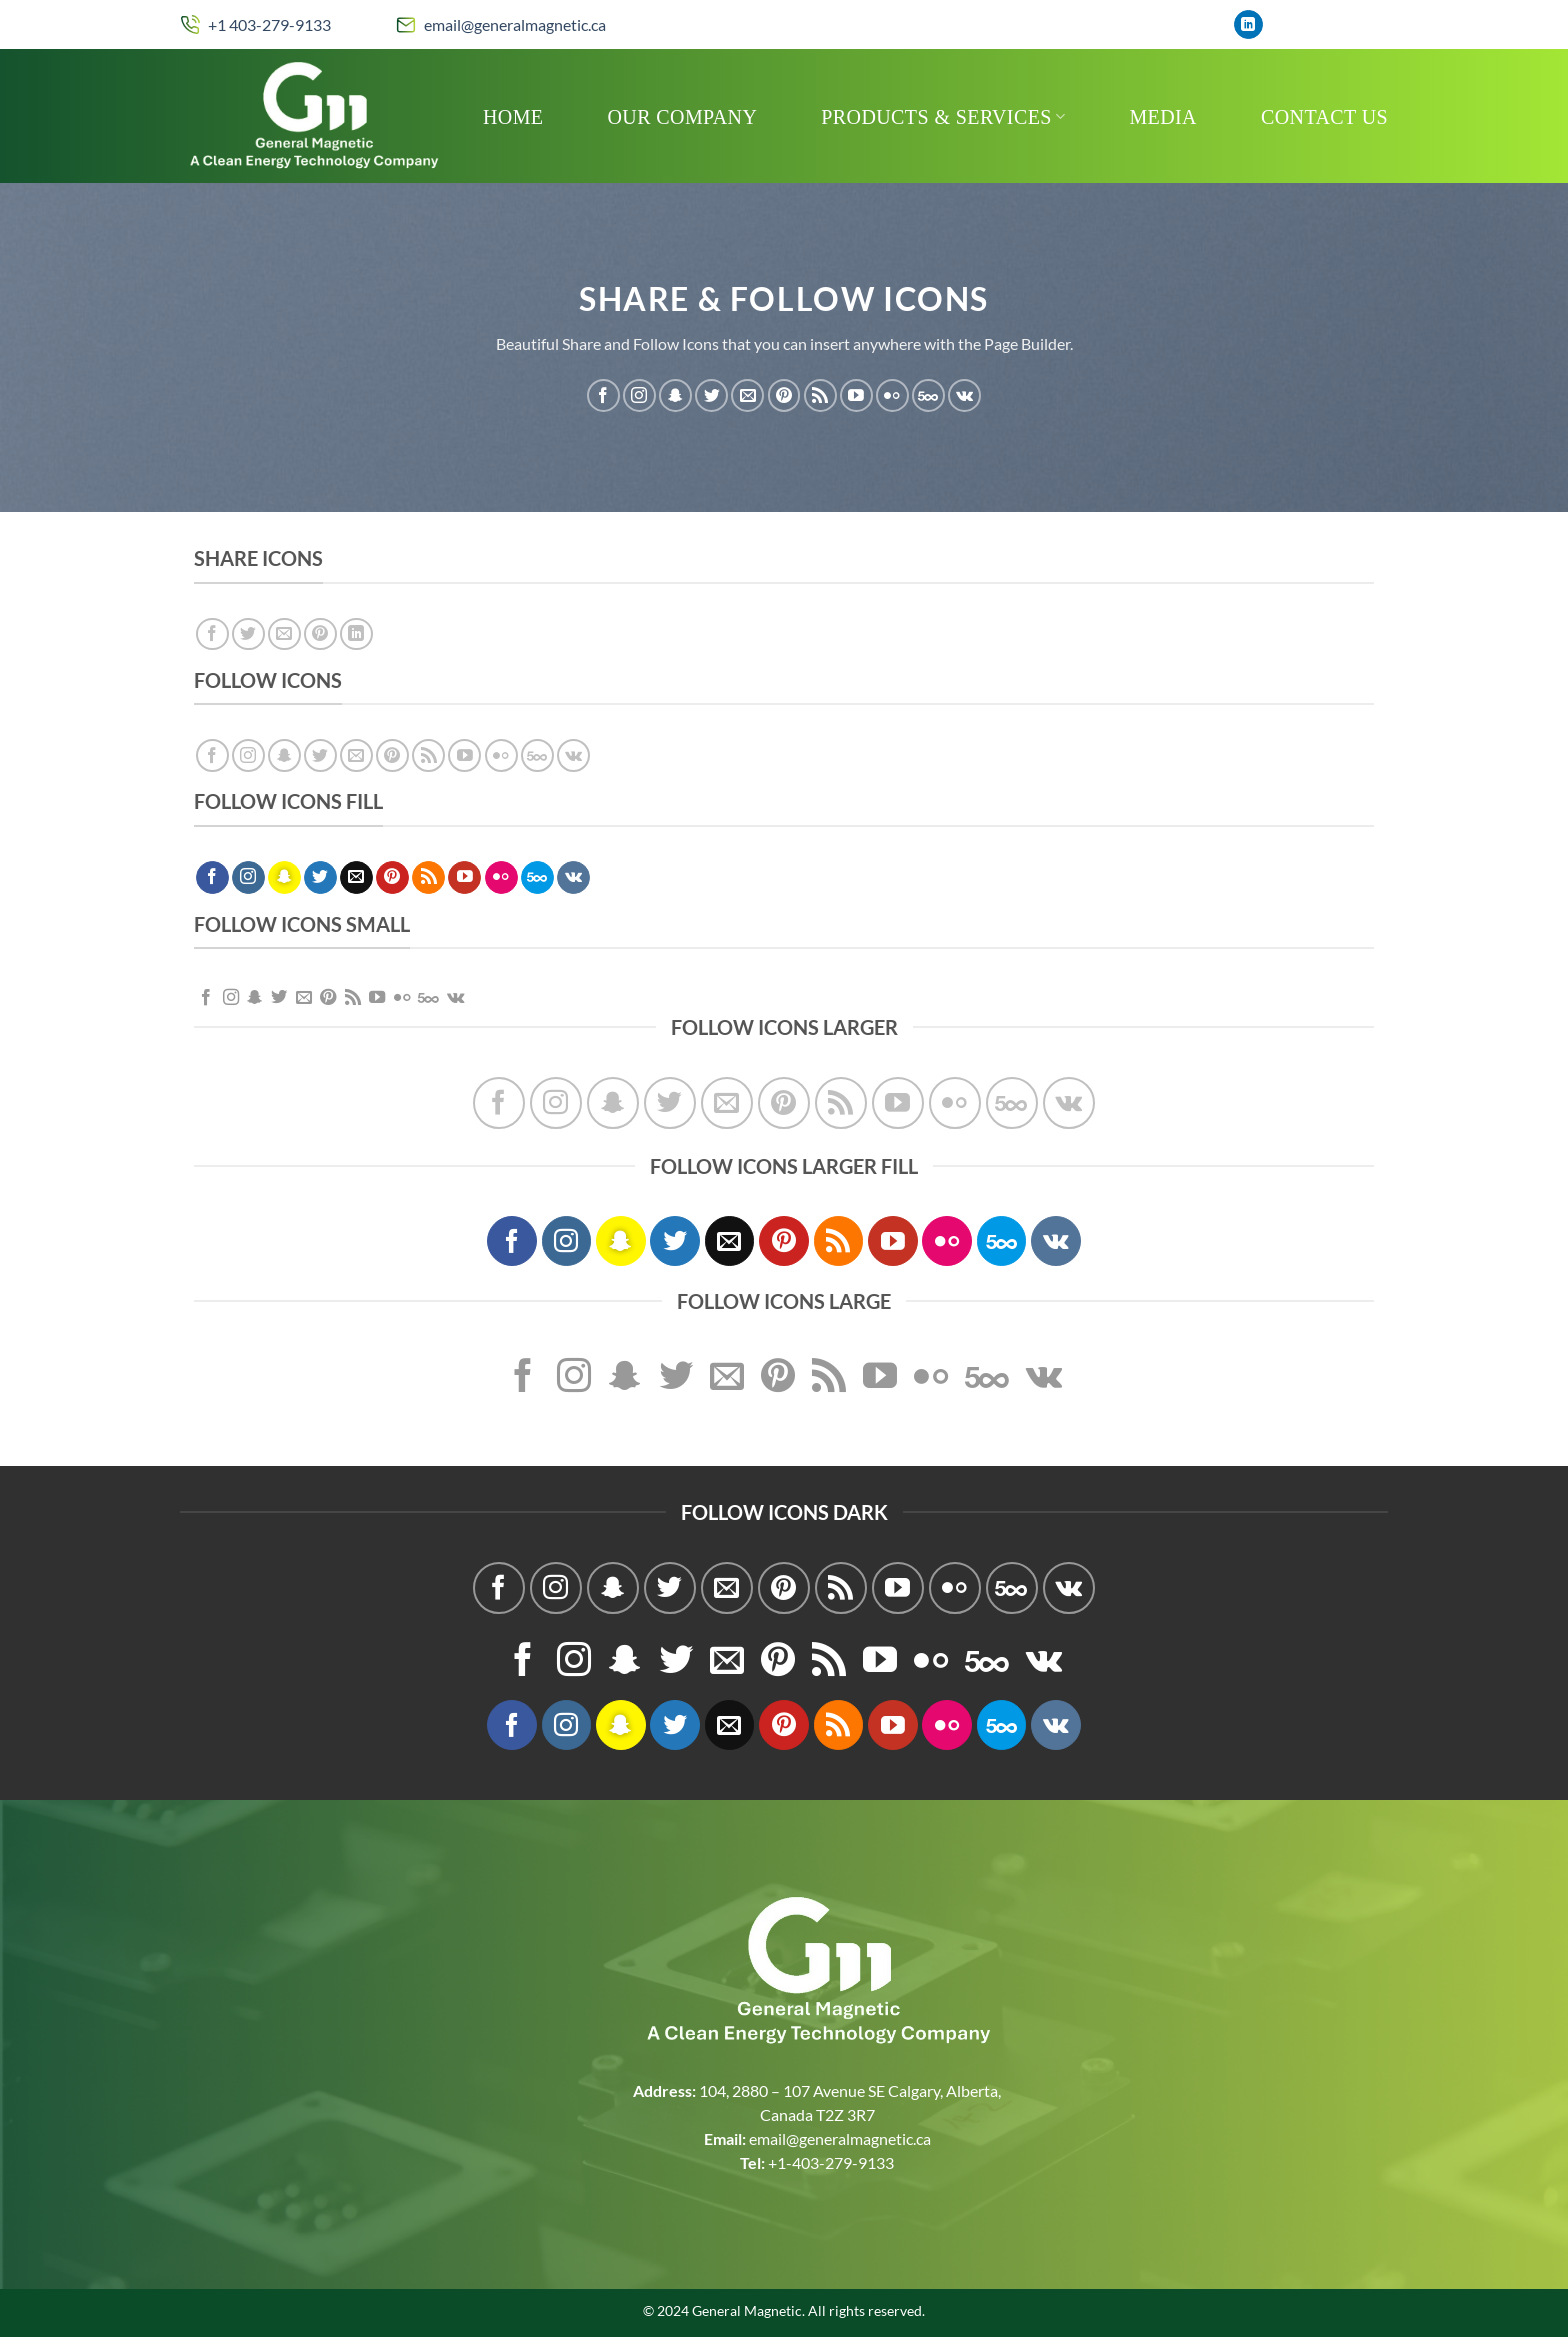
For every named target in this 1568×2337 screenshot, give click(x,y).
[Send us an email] (747, 395)
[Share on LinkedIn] (356, 634)
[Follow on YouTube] (856, 395)
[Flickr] (892, 395)
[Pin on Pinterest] (320, 634)
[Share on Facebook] (212, 634)
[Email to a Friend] (284, 634)
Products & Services (943, 117)
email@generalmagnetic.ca (515, 24)
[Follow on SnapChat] (675, 395)
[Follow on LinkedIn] (1248, 25)
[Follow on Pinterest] (784, 395)
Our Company (683, 117)
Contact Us (1324, 117)
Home (513, 117)
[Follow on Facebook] (603, 395)
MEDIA (1163, 117)
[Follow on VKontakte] (964, 395)
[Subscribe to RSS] (820, 395)
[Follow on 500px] (928, 395)
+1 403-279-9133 (269, 24)
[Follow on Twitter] (711, 395)
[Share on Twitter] (248, 634)
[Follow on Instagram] (639, 395)
